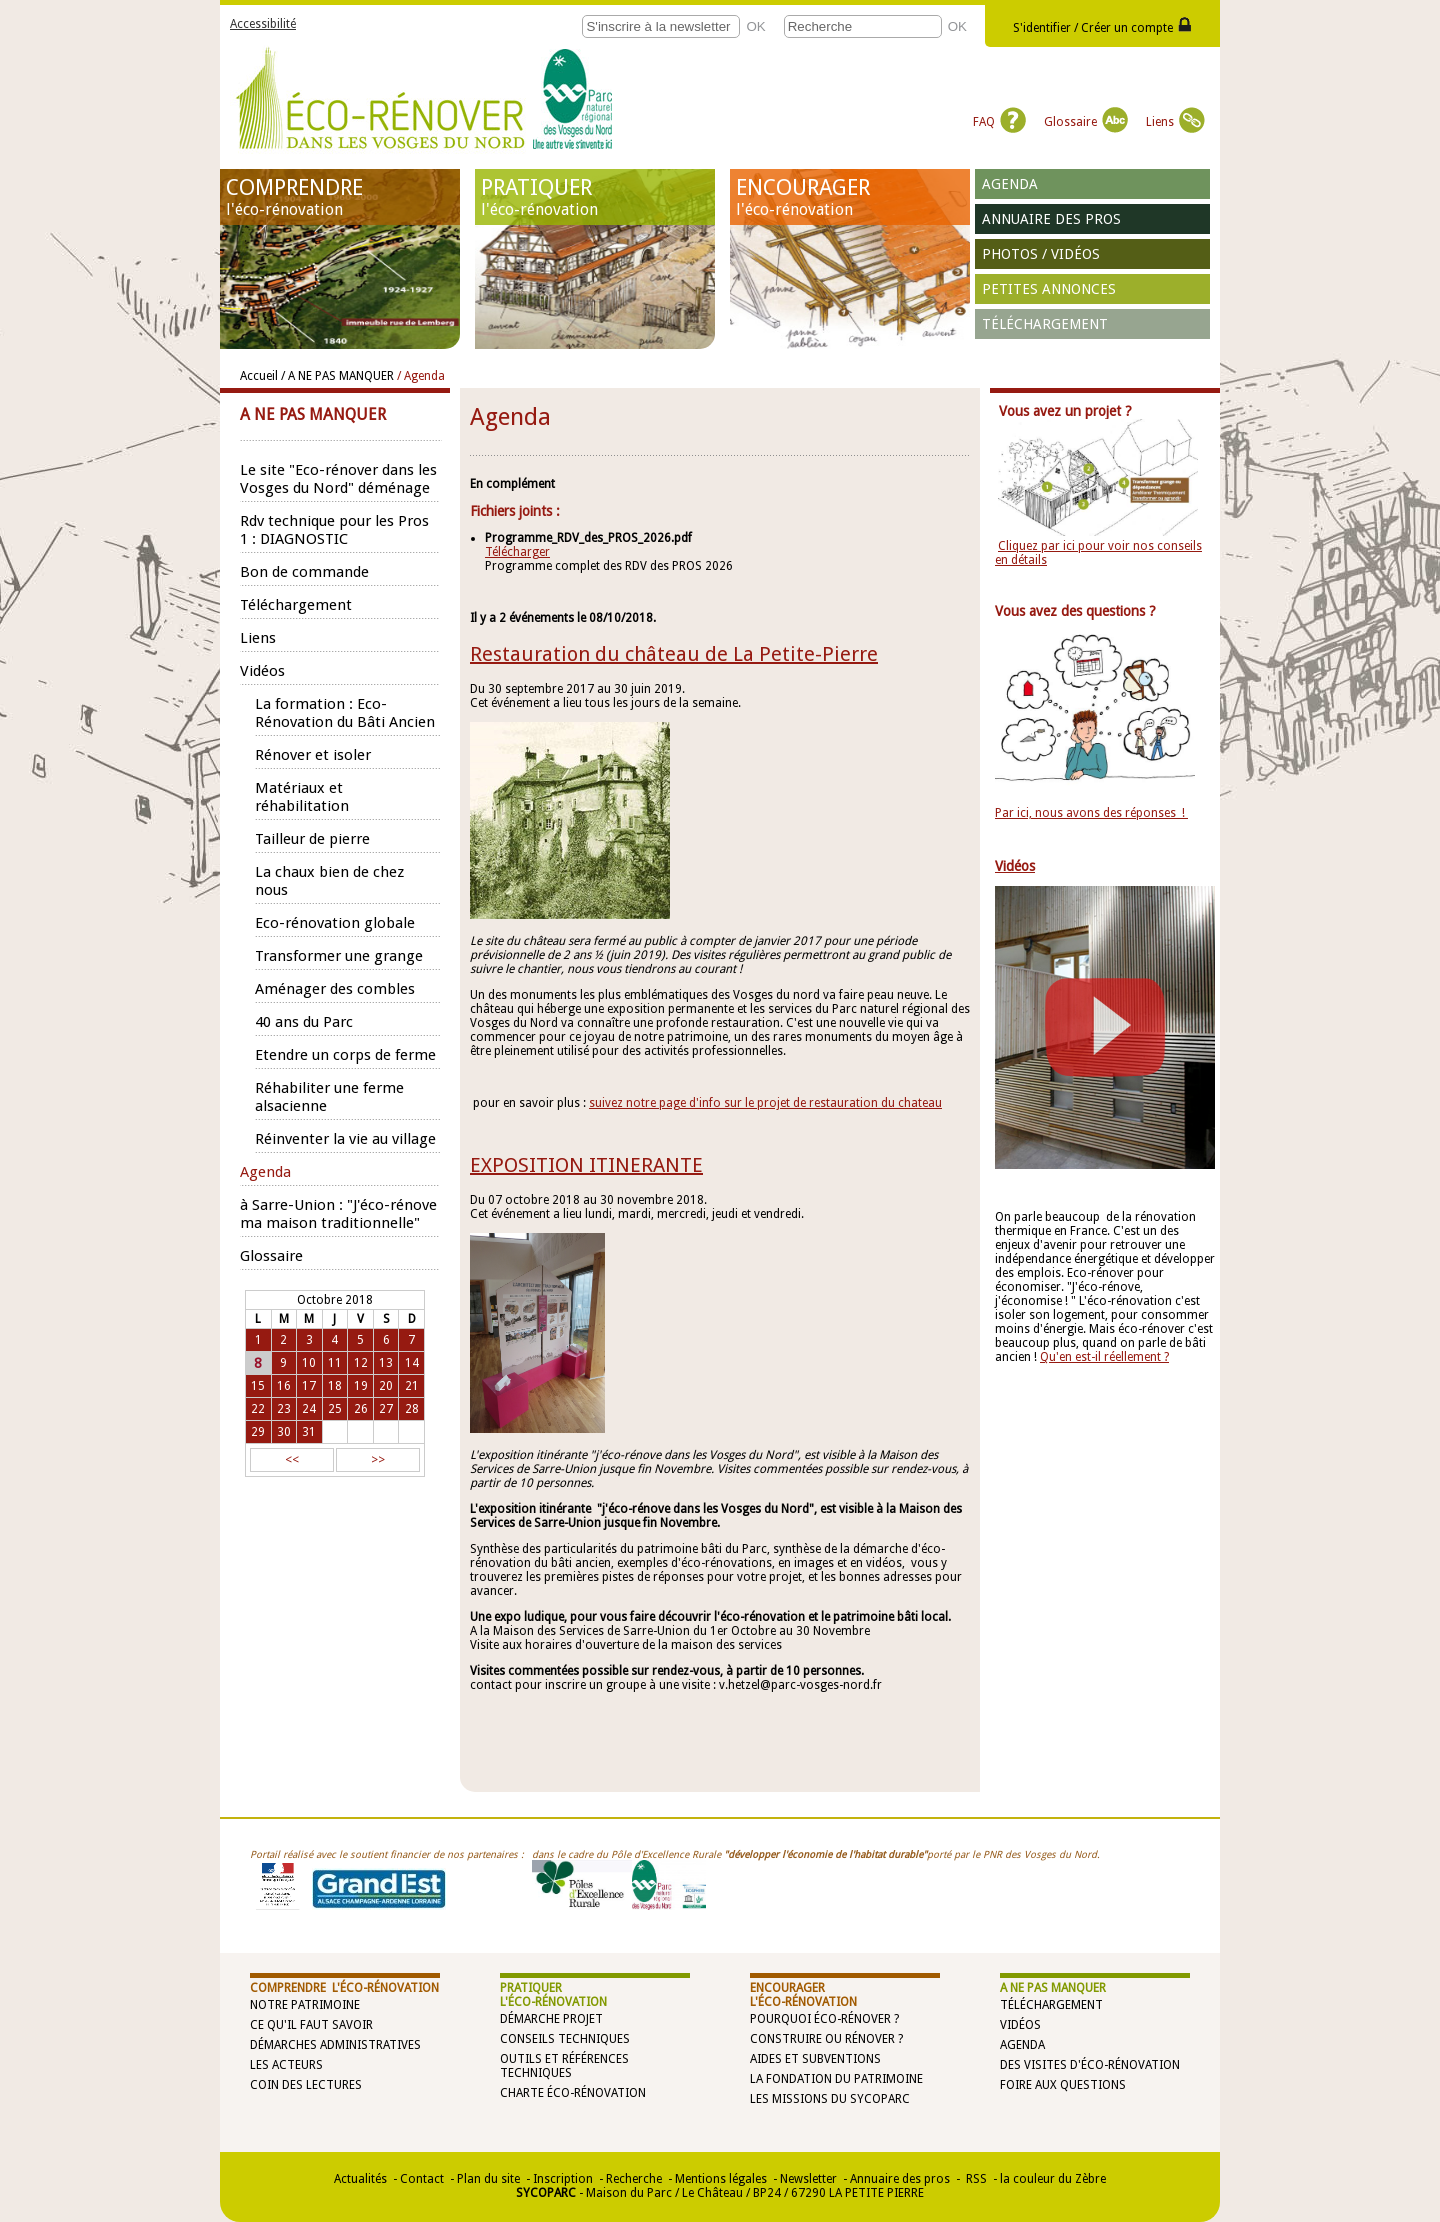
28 (412, 1409)
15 (258, 1386)
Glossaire (1086, 122)
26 (361, 1409)
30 (284, 1432)
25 (335, 1409)
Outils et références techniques (564, 2066)
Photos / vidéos (1041, 254)
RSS (975, 2179)
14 (412, 1363)
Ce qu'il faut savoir (311, 2025)
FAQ (999, 122)
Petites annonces (1049, 289)
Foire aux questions (1063, 2085)
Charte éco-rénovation (573, 2093)
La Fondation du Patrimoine (836, 2079)
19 (361, 1386)
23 (284, 1409)
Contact (422, 2179)
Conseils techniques (565, 2039)
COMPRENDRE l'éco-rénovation (344, 1988)
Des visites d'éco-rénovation (1090, 2065)
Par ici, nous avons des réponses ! (1091, 813)
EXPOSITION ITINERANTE (586, 1165)
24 (309, 1409)
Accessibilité (263, 24)
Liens (1175, 122)
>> (378, 1460)
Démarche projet (551, 2019)
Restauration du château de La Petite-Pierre (674, 654)
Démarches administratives (335, 2045)
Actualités (360, 2179)
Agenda (1010, 184)
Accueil (259, 376)
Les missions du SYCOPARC (830, 2099)
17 (309, 1386)
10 (309, 1363)
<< (292, 1460)
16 (284, 1386)
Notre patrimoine (305, 2005)
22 (258, 1409)
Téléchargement (1045, 324)
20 (386, 1386)
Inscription (563, 2179)
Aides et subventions (815, 2059)
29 (258, 1432)
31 (309, 1432)
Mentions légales (721, 2179)
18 (335, 1386)
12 (361, 1363)
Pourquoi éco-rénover (820, 2019)
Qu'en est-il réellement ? (1104, 1357)
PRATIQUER (595, 197)
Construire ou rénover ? (826, 2039)
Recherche (634, 2179)
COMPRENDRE (340, 197)
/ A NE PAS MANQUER (337, 376)
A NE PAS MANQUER (1053, 1988)
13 (386, 1363)
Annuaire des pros (1051, 219)
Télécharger (517, 552)
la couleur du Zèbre (1053, 2179)
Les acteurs (286, 2065)
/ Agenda (421, 376)
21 (412, 1386)
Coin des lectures (306, 2085)
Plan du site (488, 2179)
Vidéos (1020, 2025)
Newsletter (808, 2179)
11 (335, 1363)
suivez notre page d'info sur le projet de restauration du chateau (765, 1103)
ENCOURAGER (850, 197)
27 (386, 1409)
